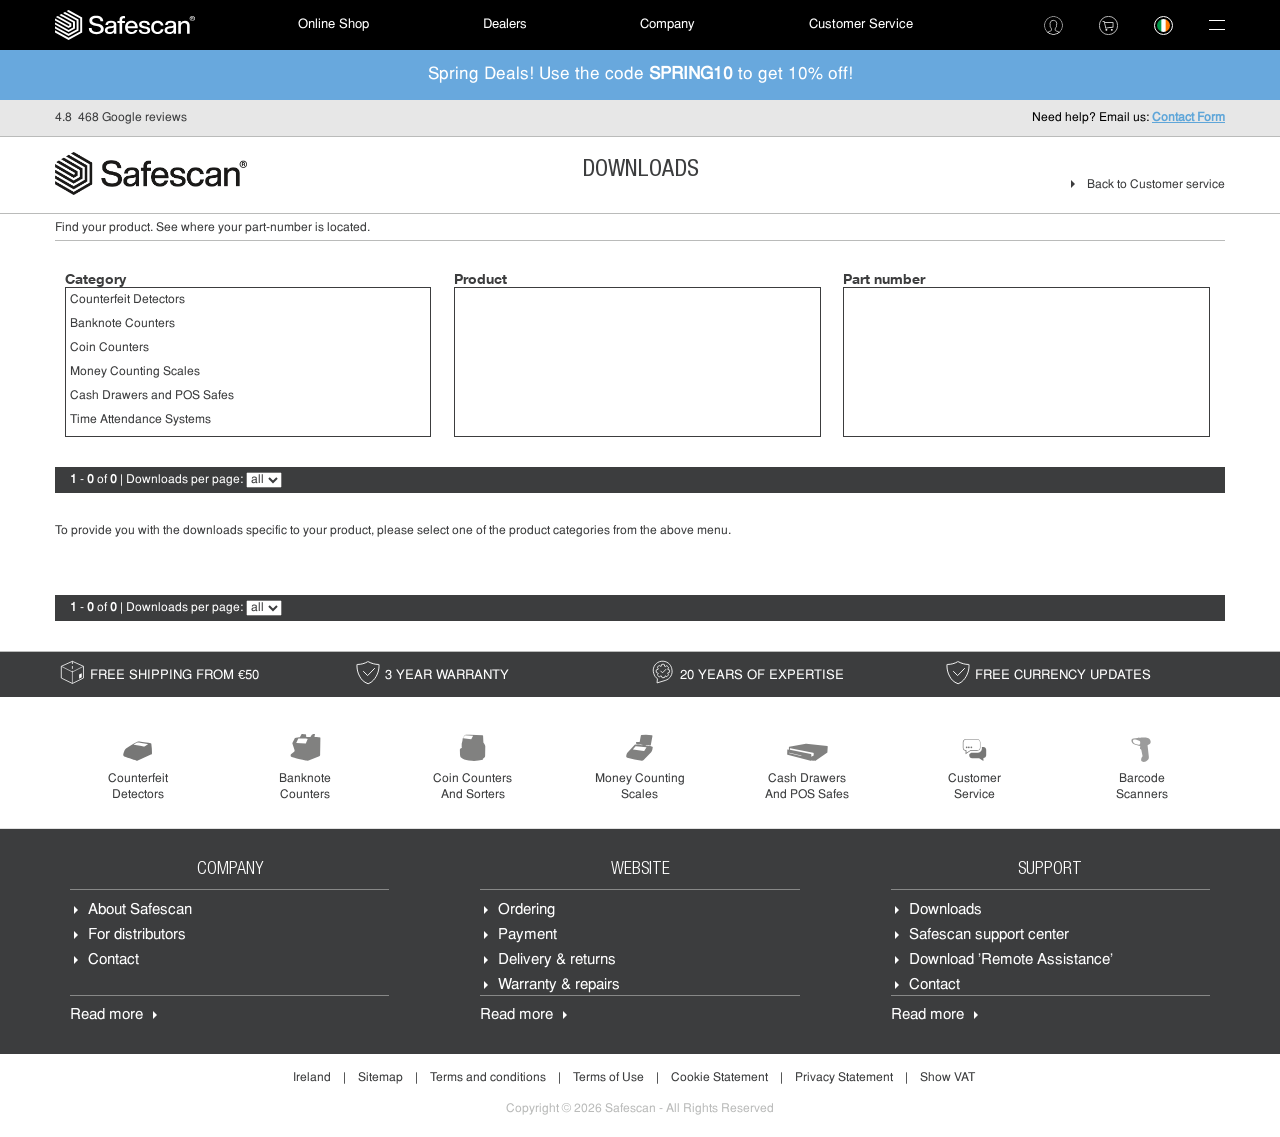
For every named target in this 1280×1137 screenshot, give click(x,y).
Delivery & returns (557, 962)
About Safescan (140, 912)
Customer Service (861, 24)
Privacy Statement (844, 1080)
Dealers (505, 24)
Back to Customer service (1156, 185)
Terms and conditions (488, 1080)
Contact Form (1188, 118)
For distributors (137, 937)
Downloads (945, 912)
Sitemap (380, 1080)
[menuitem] (125, 25)
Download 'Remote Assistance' (1011, 962)
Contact (113, 962)
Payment (527, 937)
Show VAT (947, 1080)
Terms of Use (608, 1080)
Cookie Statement (719, 1080)
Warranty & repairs (559, 987)
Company (667, 24)
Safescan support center (989, 937)
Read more (106, 1017)
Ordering (526, 912)
